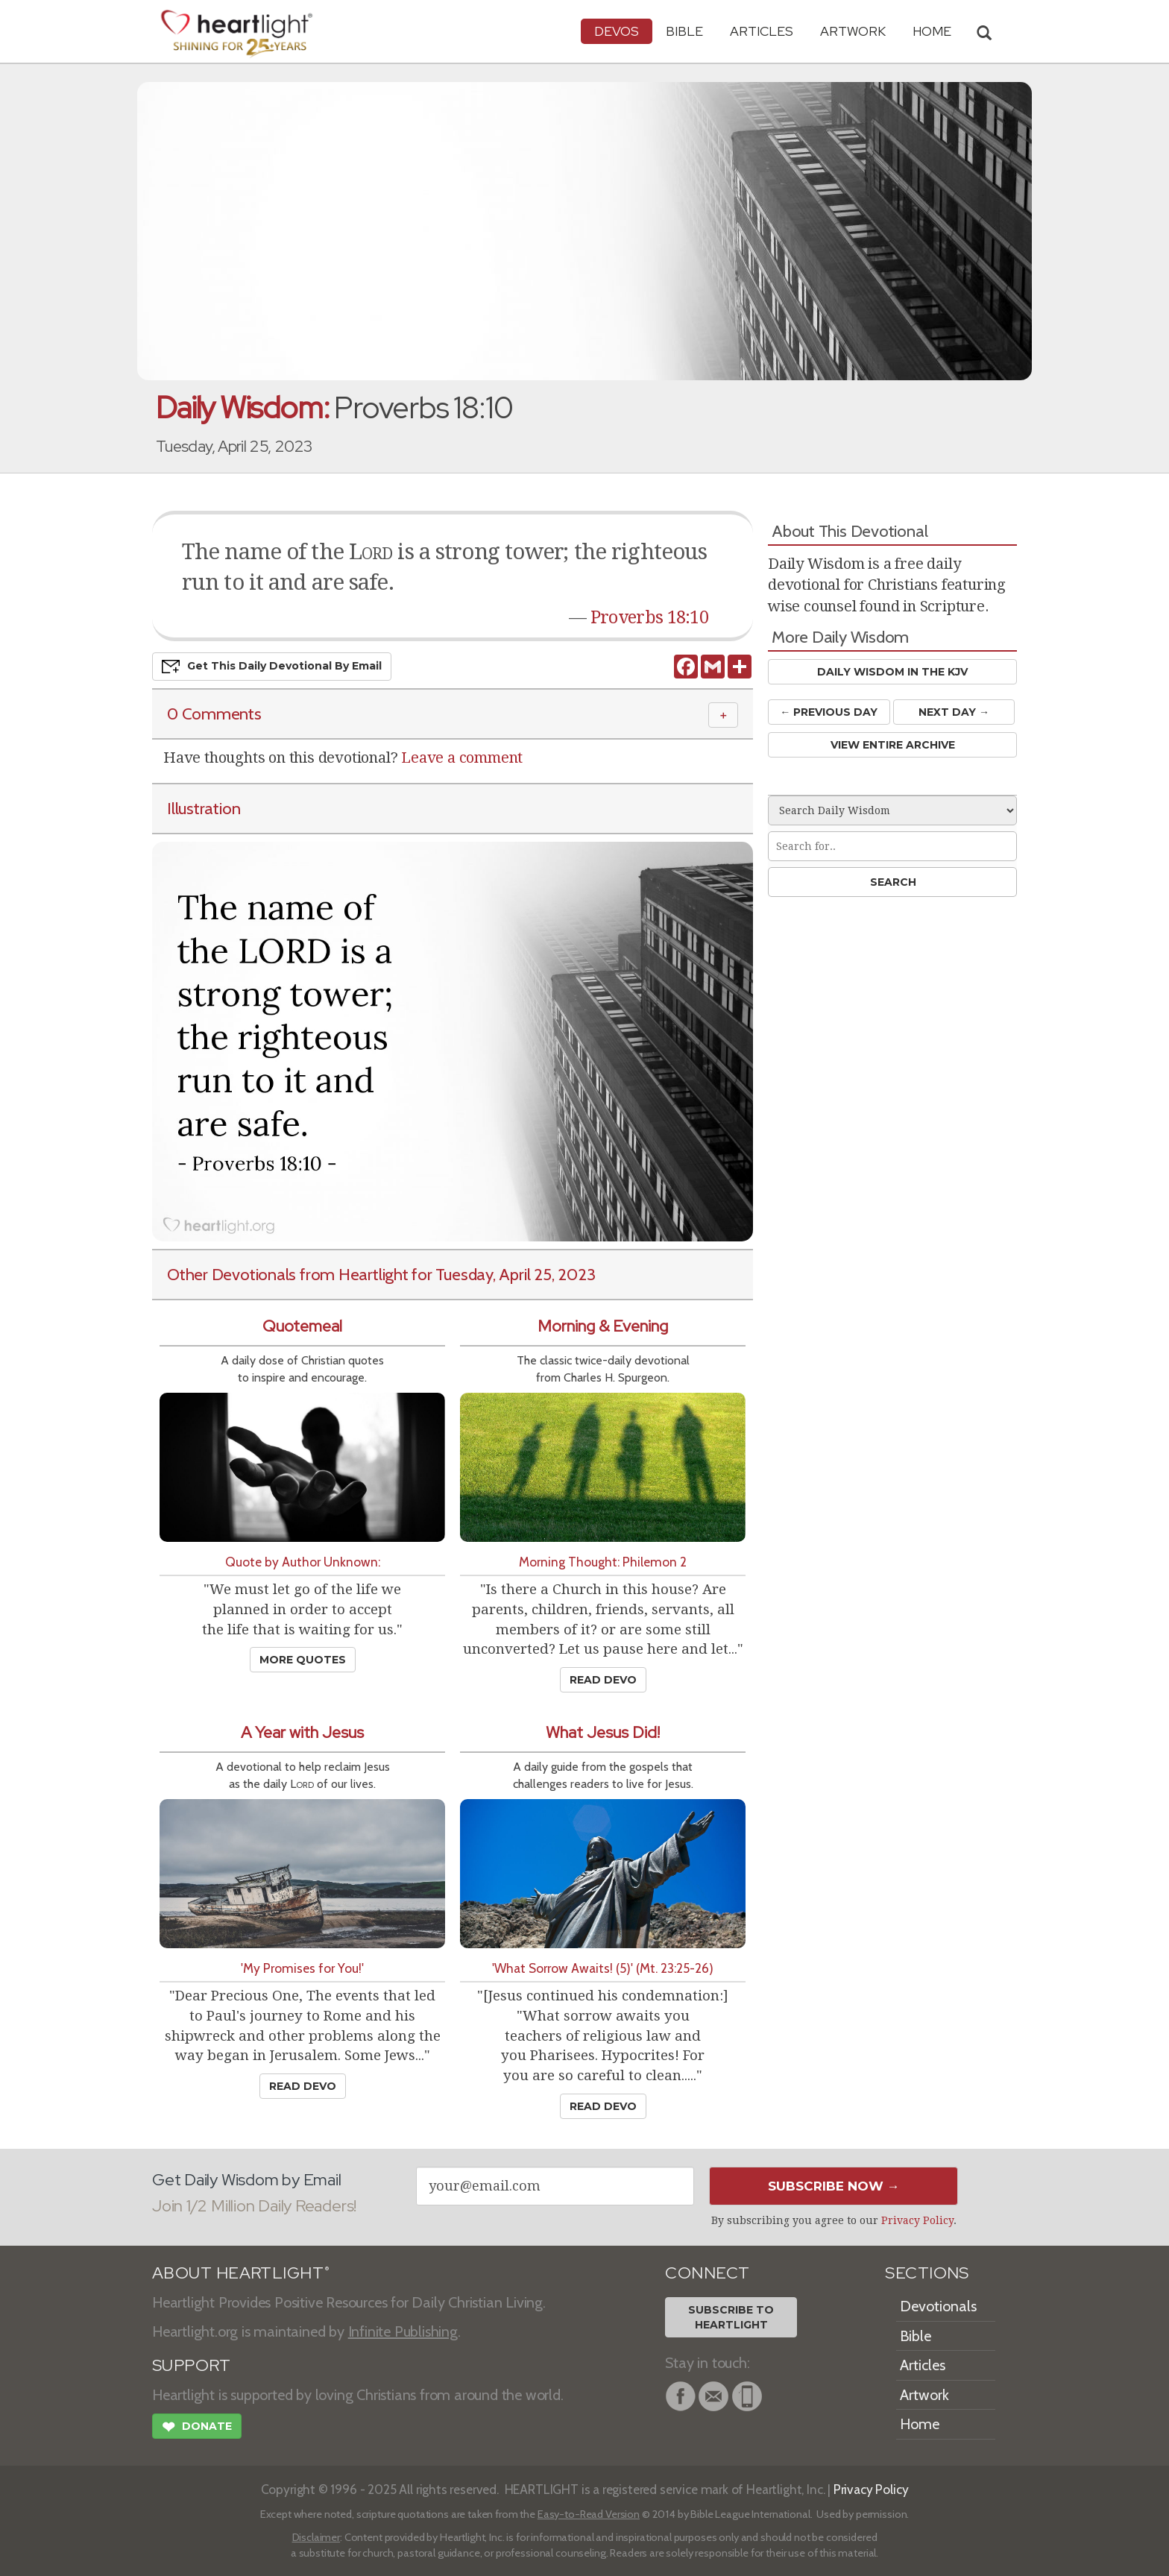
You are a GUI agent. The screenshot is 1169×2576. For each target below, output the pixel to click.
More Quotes (302, 1659)
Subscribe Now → (834, 2186)
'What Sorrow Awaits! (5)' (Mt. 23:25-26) (602, 1968)
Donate (197, 2428)
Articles (761, 31)
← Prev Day (828, 712)
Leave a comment (462, 757)
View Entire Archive (893, 745)
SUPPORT (191, 2365)
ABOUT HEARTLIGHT (241, 2273)
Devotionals (938, 2306)
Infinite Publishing (403, 2331)
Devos (616, 31)
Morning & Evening (603, 1326)
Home (919, 2424)
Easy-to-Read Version (589, 2514)
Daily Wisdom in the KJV (892, 671)
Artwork (853, 31)
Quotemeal (302, 1326)
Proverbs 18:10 (649, 617)
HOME (932, 31)
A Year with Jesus (302, 1732)
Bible (684, 31)
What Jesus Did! (603, 1732)
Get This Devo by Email (272, 667)
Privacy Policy (917, 2220)
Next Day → (953, 712)
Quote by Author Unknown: (302, 1561)
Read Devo (603, 1680)
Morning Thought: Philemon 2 (603, 1561)
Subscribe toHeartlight (731, 2317)
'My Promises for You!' (302, 1968)
